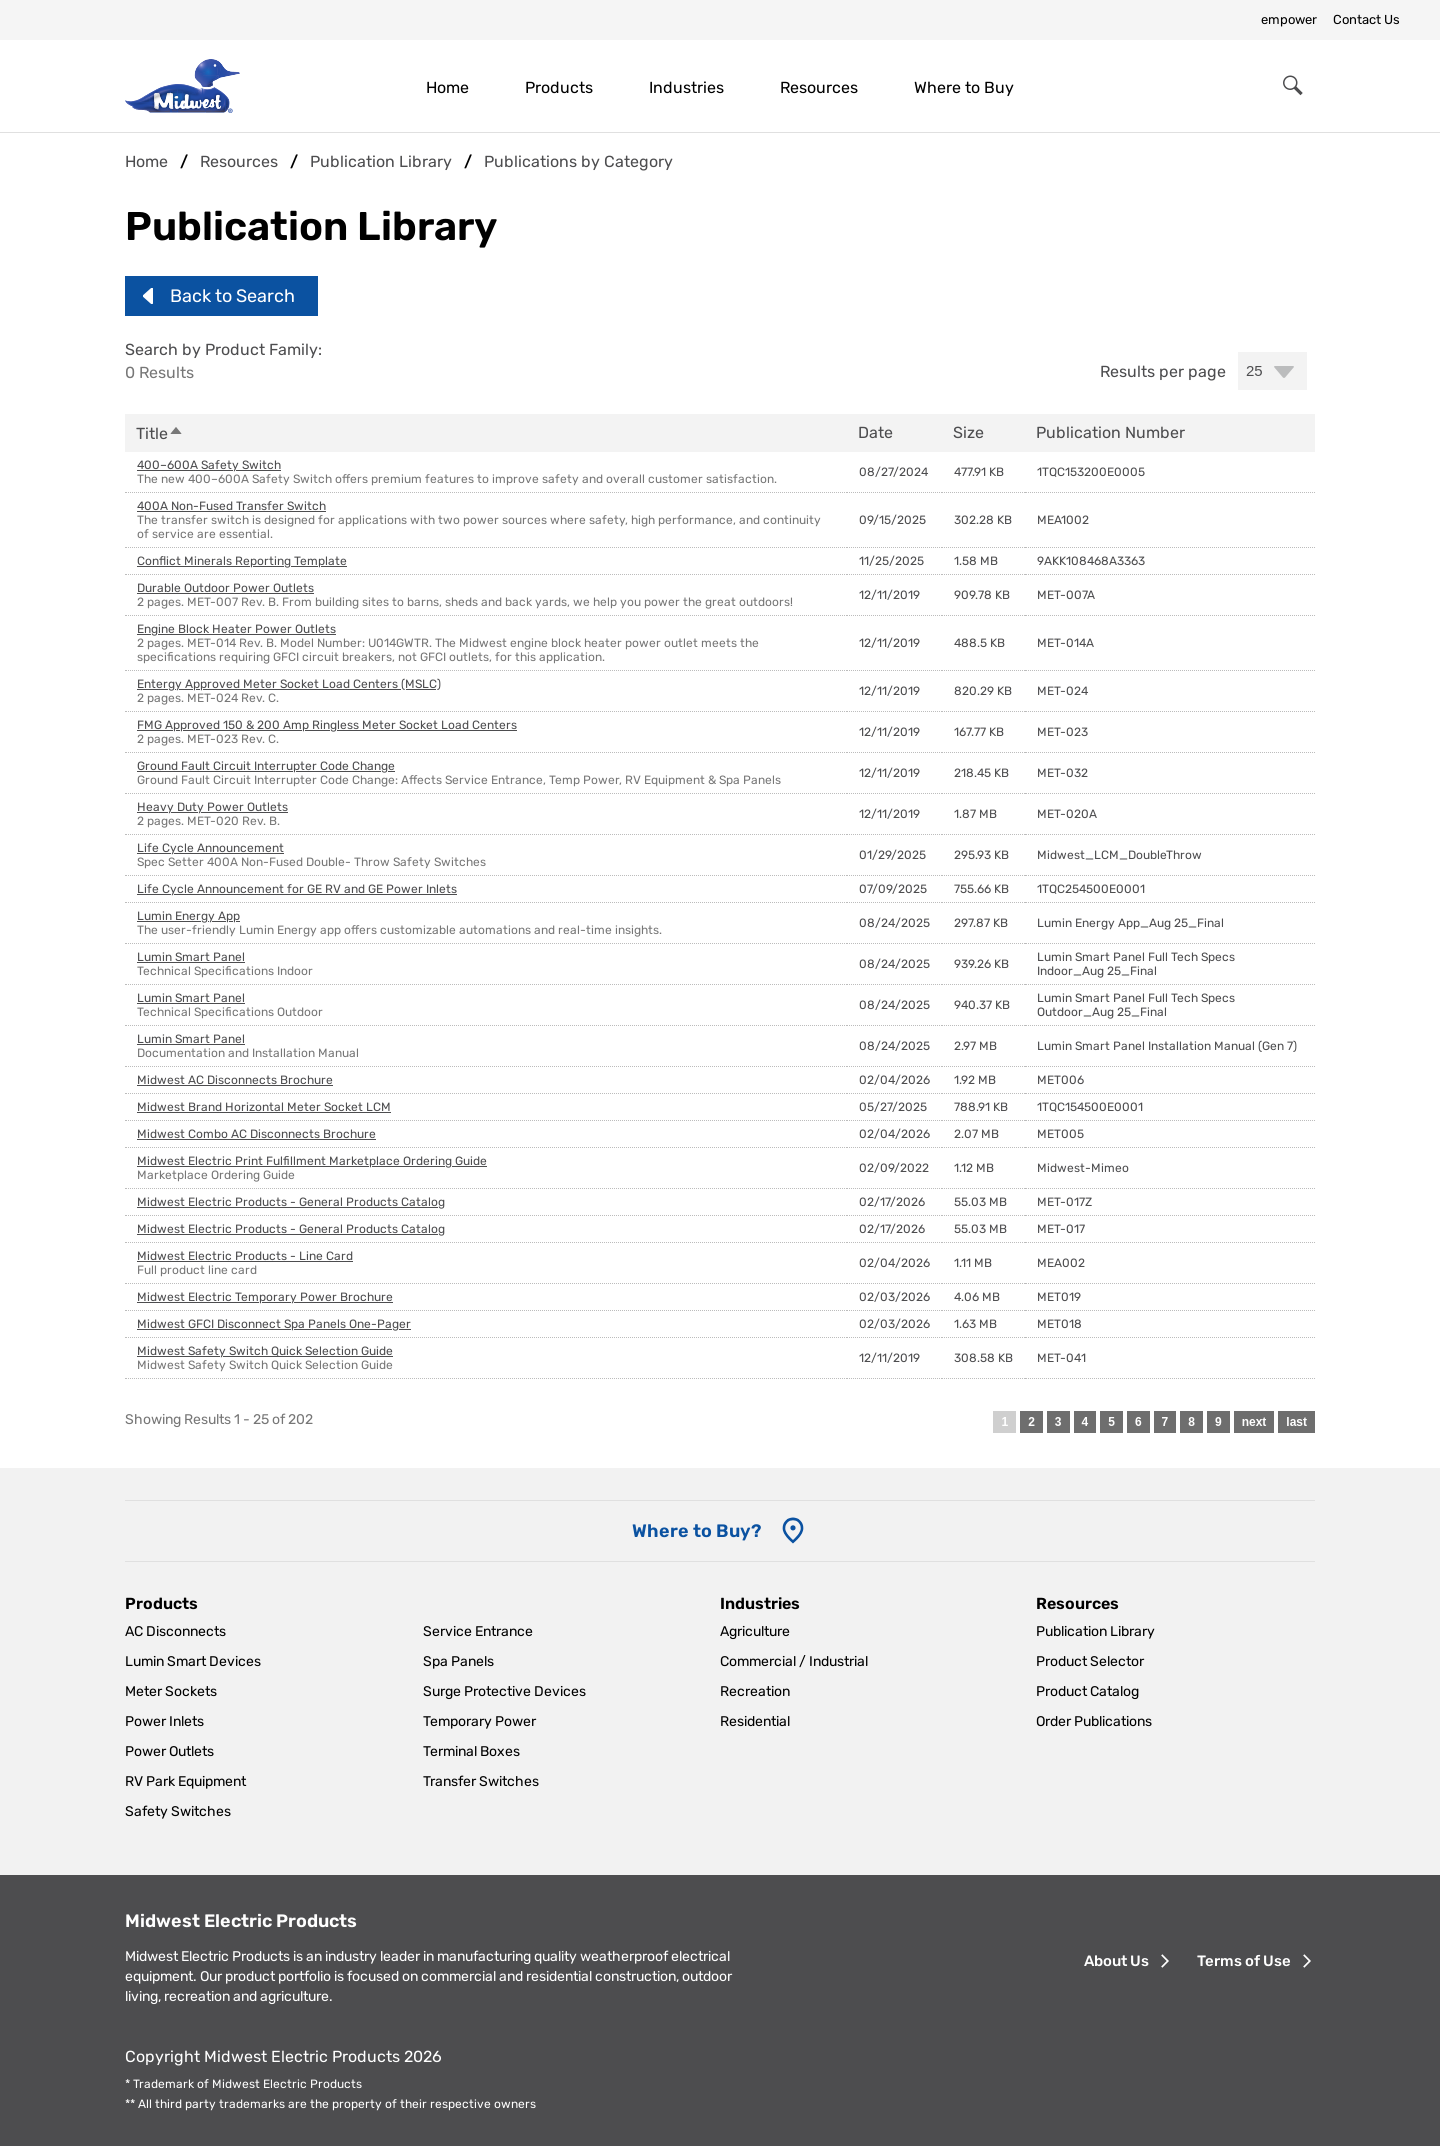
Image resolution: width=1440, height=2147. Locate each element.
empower (1289, 19)
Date (875, 432)
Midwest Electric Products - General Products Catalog (291, 1202)
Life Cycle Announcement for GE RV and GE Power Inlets (297, 889)
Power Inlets (164, 1721)
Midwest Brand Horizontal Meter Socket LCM (264, 1107)
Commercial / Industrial (794, 1661)
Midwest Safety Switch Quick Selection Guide (265, 1351)
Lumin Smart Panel (191, 957)
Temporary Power (479, 1721)
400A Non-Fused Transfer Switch (231, 506)
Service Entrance (478, 1631)
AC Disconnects (175, 1631)
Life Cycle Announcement (210, 848)
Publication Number (1110, 432)
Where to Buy (964, 87)
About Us (1116, 1961)
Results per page (1163, 371)
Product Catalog (1087, 1691)
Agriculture (755, 1631)
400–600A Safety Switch (209, 465)
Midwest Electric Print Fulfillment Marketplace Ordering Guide (312, 1161)
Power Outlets (169, 1751)
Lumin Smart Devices (193, 1661)
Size (968, 432)
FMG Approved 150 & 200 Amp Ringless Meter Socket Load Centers (327, 725)
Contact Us (1366, 19)
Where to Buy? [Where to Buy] (696, 1531)
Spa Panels (458, 1661)
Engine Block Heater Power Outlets (236, 629)
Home (447, 87)
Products (559, 87)
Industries (686, 87)
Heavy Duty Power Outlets (212, 807)
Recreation (755, 1691)
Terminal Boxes (471, 1751)
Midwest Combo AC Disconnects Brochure (256, 1134)
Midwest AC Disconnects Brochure (235, 1080)
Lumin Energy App (188, 916)
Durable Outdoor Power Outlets (225, 588)
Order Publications (1094, 1721)
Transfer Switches (481, 1781)
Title (160, 433)
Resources (819, 87)
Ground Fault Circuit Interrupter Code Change (266, 766)
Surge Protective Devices (504, 1691)
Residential (755, 1721)
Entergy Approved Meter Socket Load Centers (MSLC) (289, 684)
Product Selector (1090, 1661)
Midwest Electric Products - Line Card (245, 1256)
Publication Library (1095, 1631)
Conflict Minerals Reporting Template (242, 561)
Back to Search (232, 296)
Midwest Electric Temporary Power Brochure (265, 1297)
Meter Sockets (171, 1691)
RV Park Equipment (185, 1781)
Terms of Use (1244, 1961)
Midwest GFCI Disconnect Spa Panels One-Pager (274, 1324)
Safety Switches (178, 1811)
